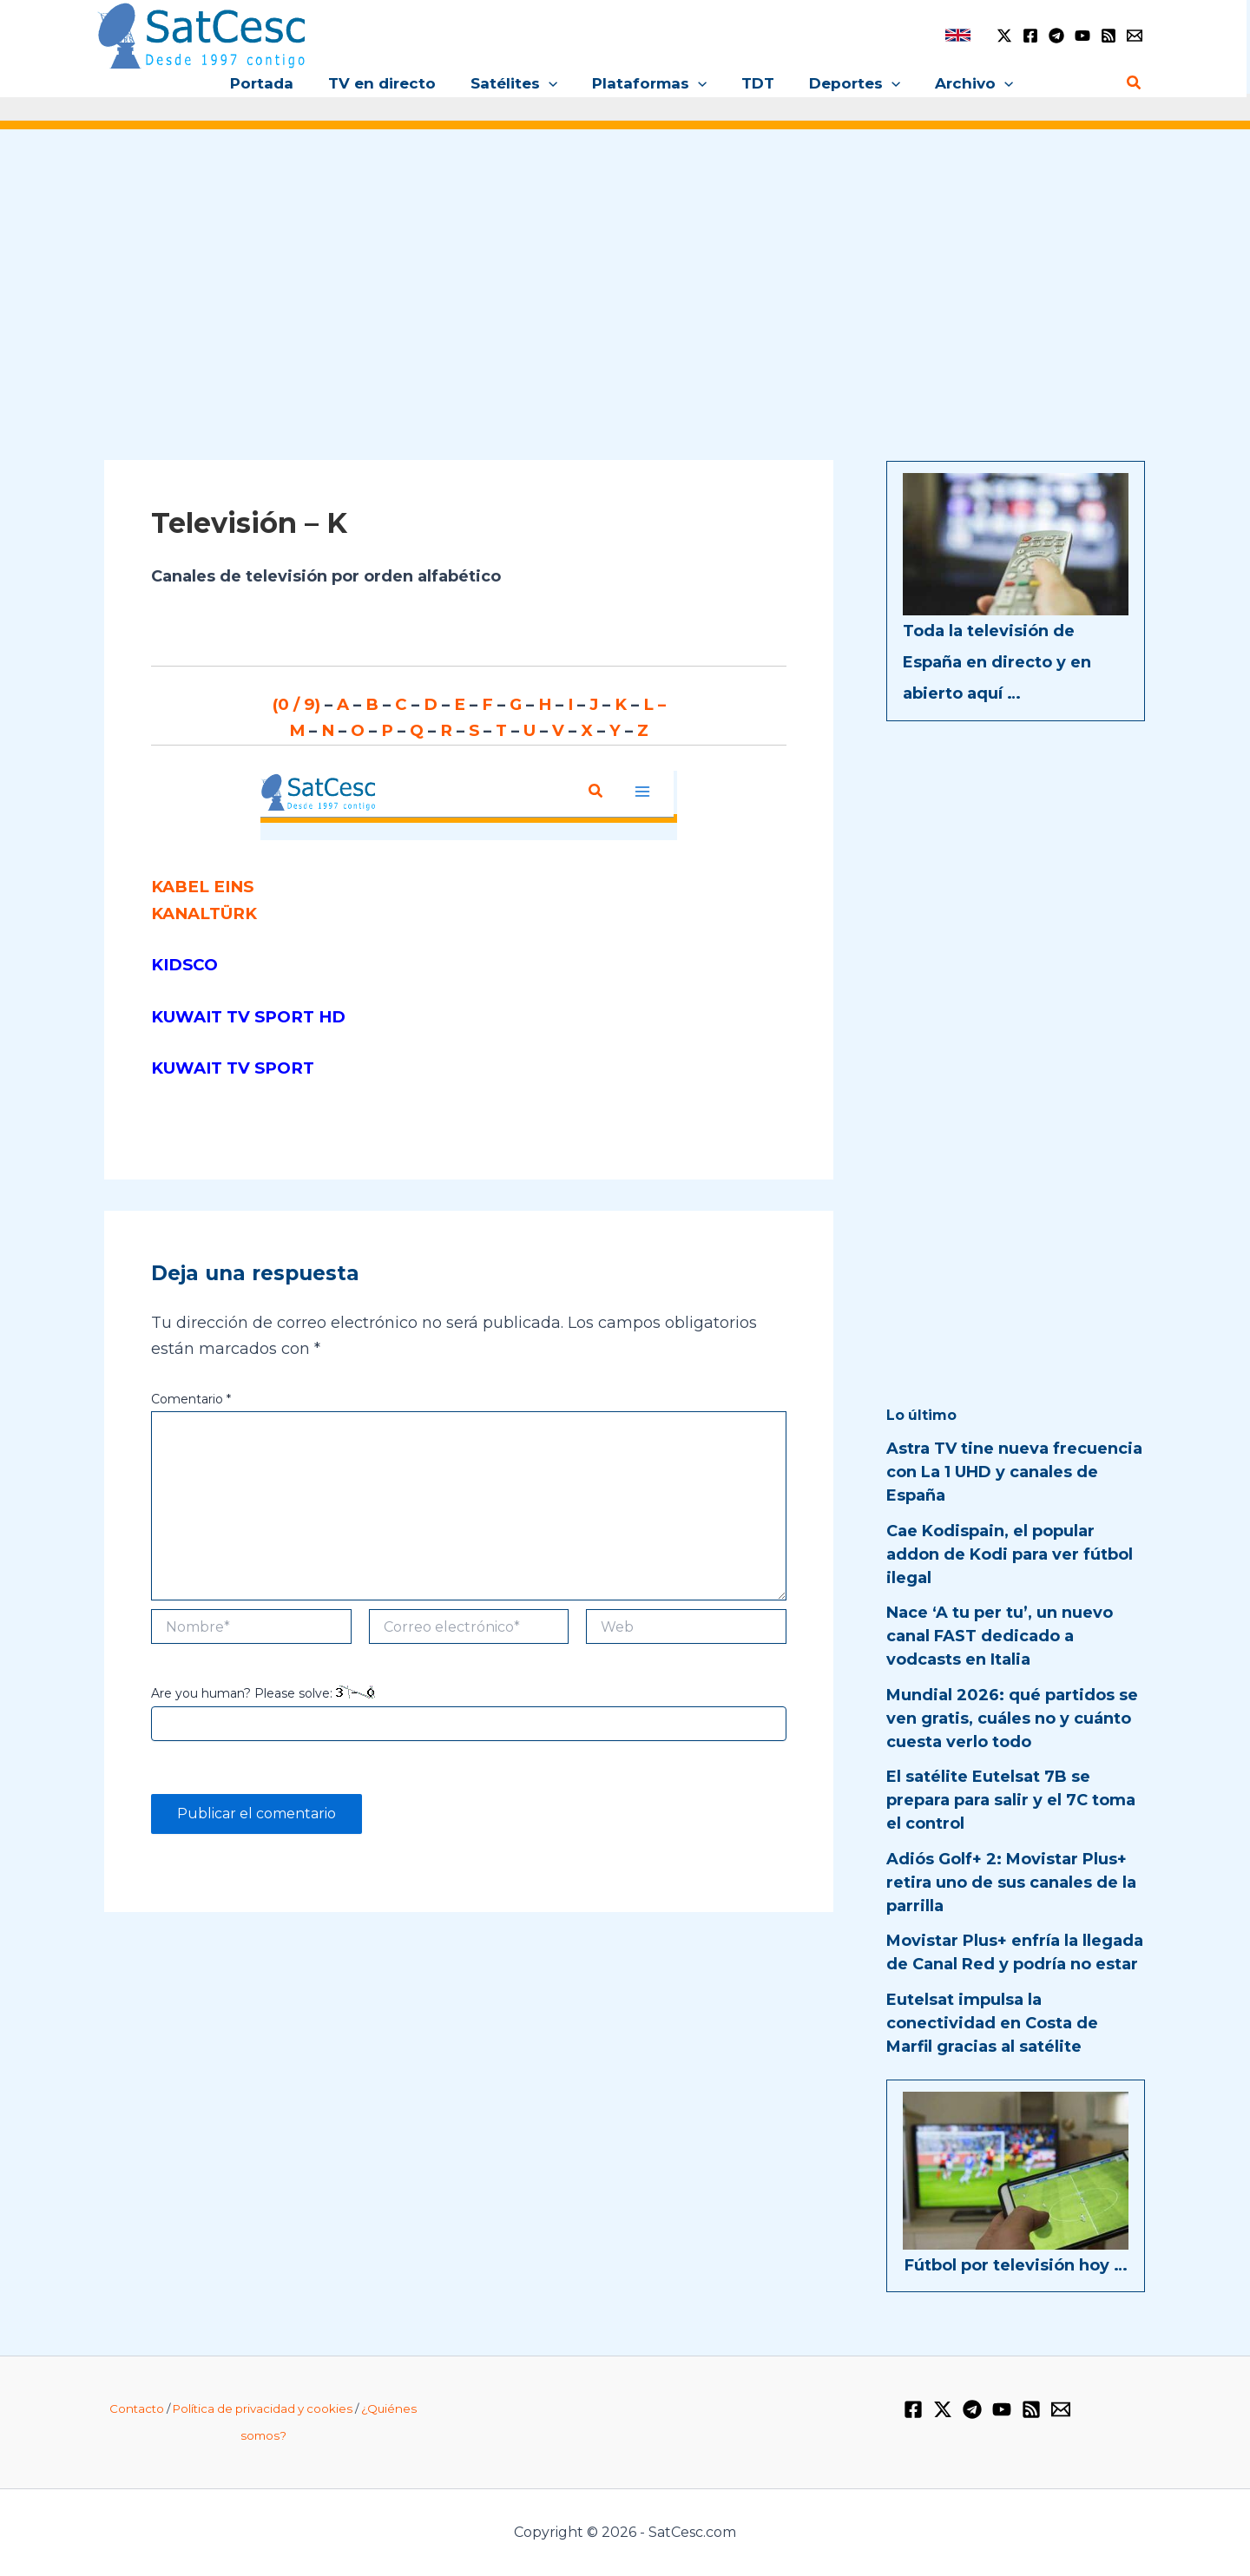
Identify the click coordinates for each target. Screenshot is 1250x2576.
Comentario (191, 1393)
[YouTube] (1082, 35)
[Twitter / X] (1004, 35)
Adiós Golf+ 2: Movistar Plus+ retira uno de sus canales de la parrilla (1011, 1883)
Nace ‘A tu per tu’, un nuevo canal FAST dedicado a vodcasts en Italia (999, 1636)
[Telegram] (1056, 35)
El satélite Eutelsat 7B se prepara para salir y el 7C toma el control (1010, 1800)
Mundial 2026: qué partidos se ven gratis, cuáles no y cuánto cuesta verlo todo (1012, 1718)
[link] (957, 35)
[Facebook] (1030, 35)
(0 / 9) (302, 703)
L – (650, 703)
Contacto (136, 2408)
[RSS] (1108, 35)
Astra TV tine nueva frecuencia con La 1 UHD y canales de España (1014, 1472)
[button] (553, 83)
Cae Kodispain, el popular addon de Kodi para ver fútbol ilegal (1009, 1554)
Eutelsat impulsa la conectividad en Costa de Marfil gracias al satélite (992, 2023)
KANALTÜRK (201, 910)
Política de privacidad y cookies (262, 2408)
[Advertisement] (625, 276)
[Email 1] (1134, 35)
